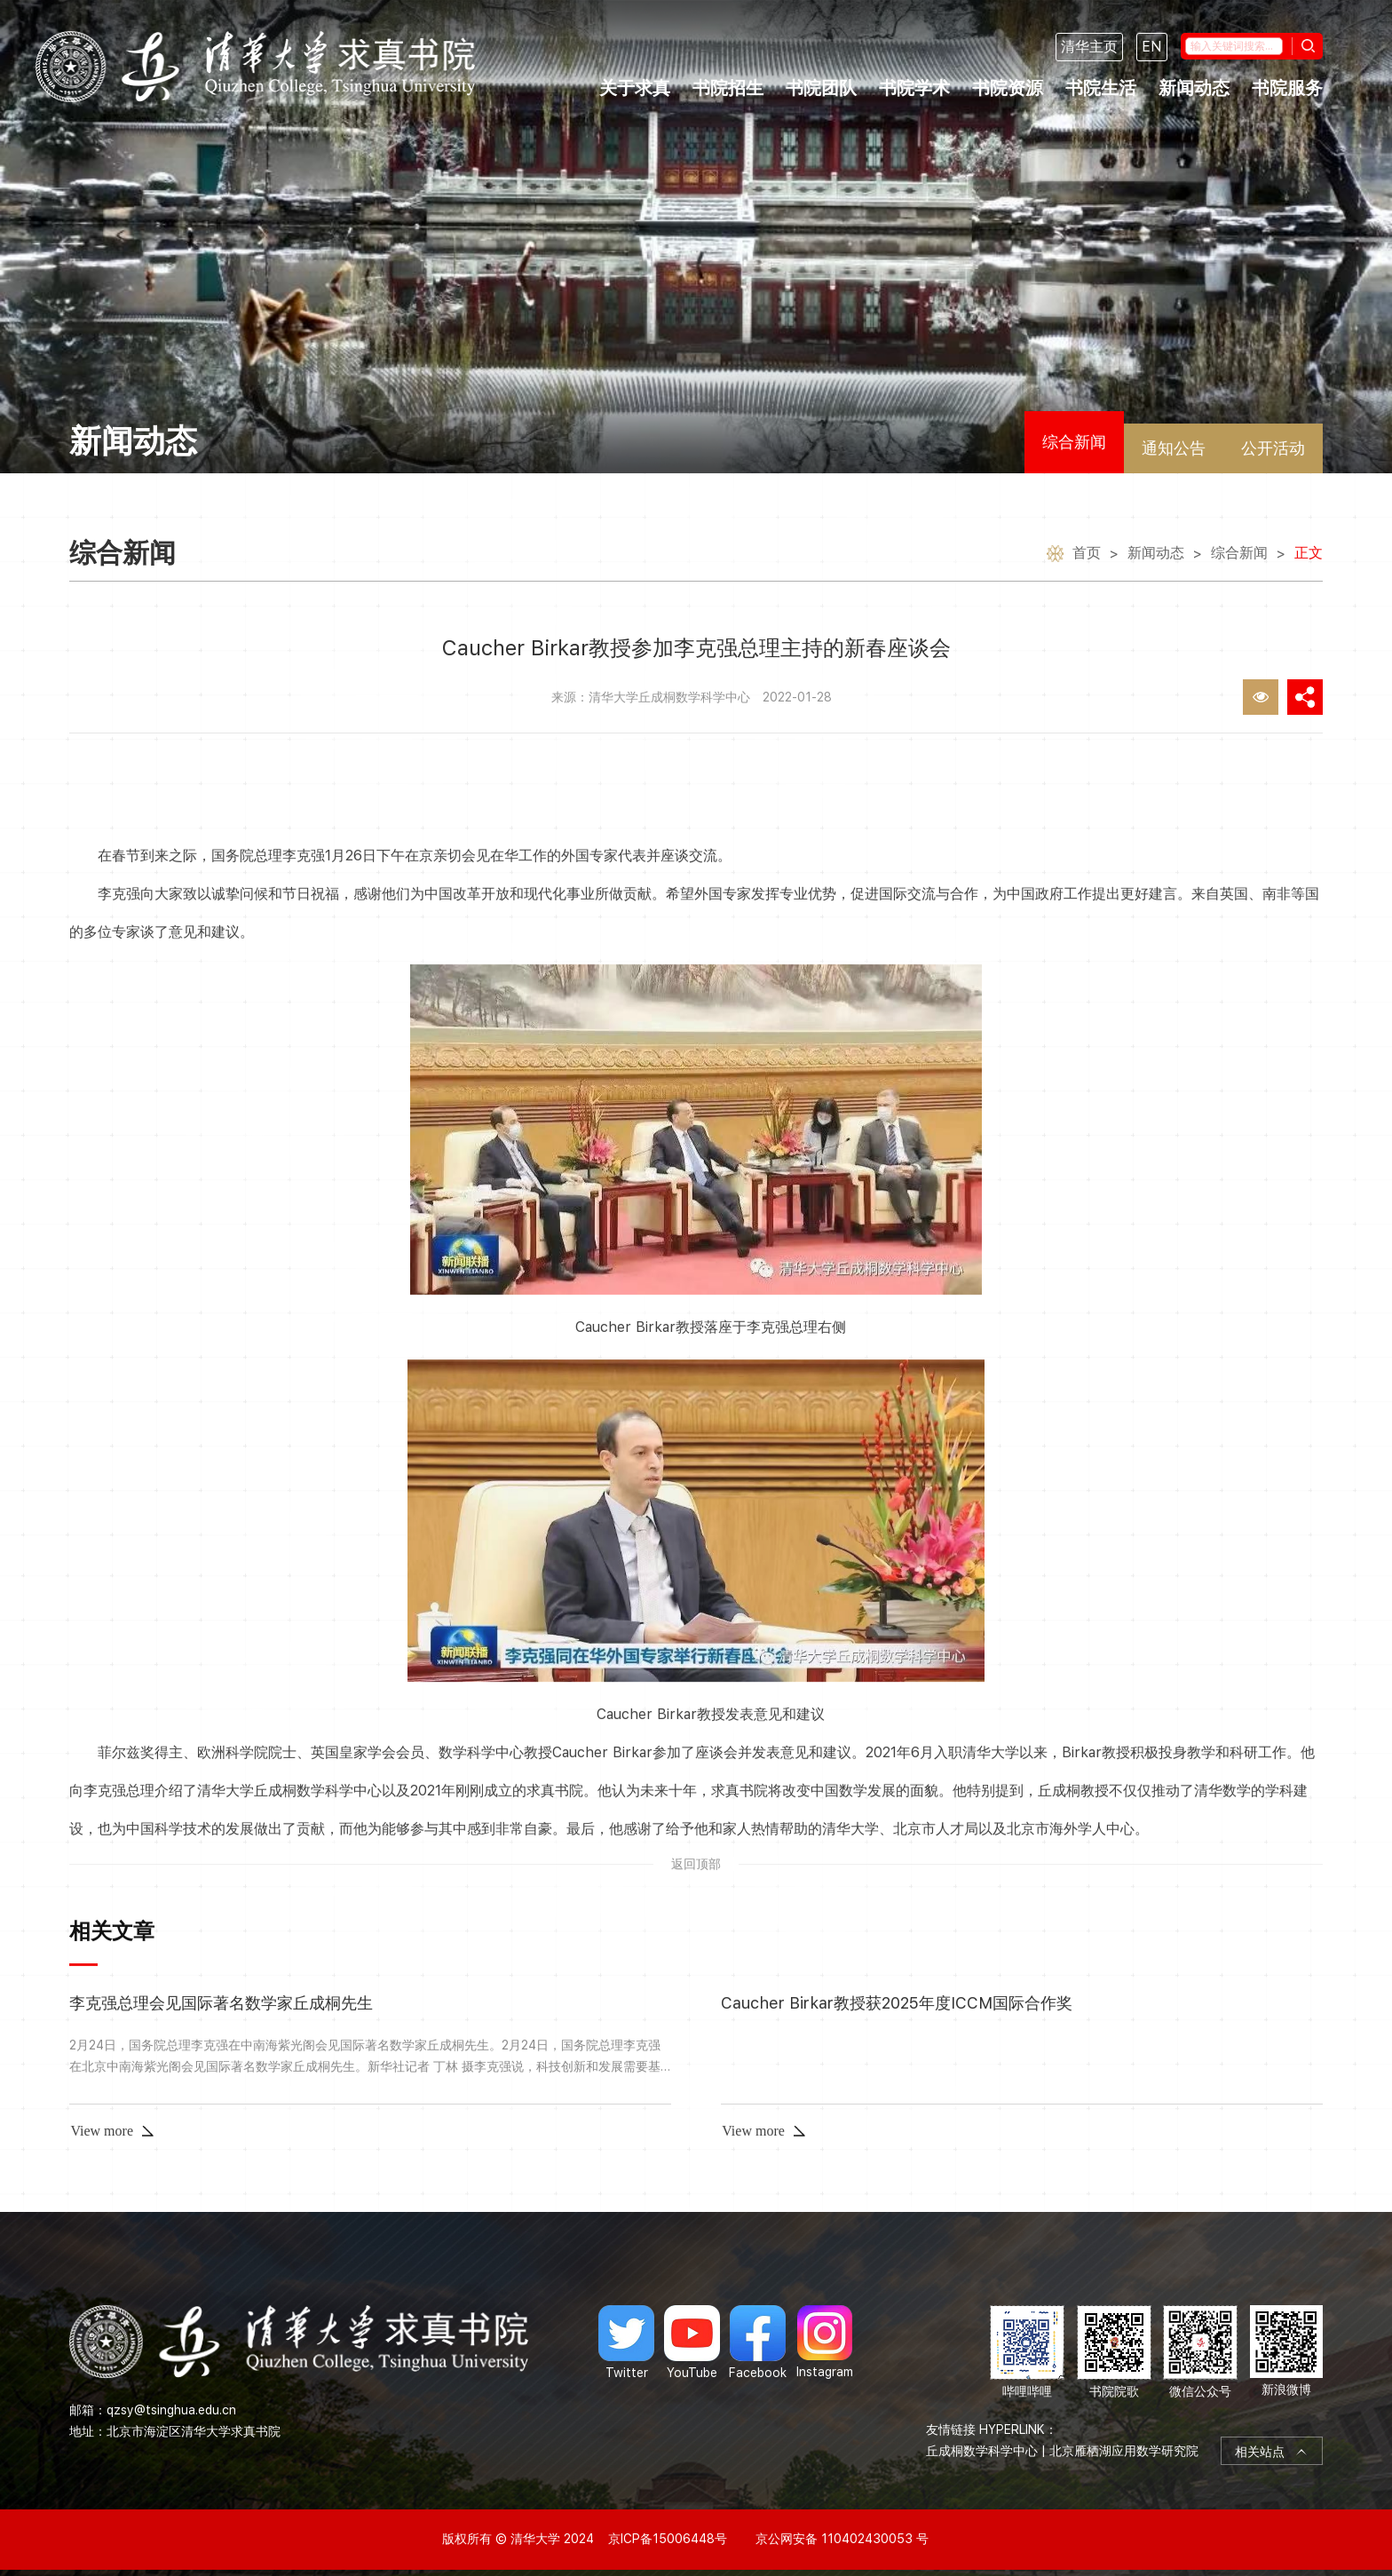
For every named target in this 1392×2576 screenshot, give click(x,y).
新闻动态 (1194, 88)
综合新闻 (1074, 441)
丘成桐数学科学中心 (982, 2451)
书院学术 (914, 88)
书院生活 (1100, 88)
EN (1152, 46)
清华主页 (1089, 46)
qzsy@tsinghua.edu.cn (171, 2410)
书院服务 (1287, 88)
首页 (1086, 555)
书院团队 (821, 88)
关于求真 (634, 88)
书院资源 (1007, 88)
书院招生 (727, 88)
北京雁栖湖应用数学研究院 (1123, 2451)
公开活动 (1273, 448)
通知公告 (1174, 448)
